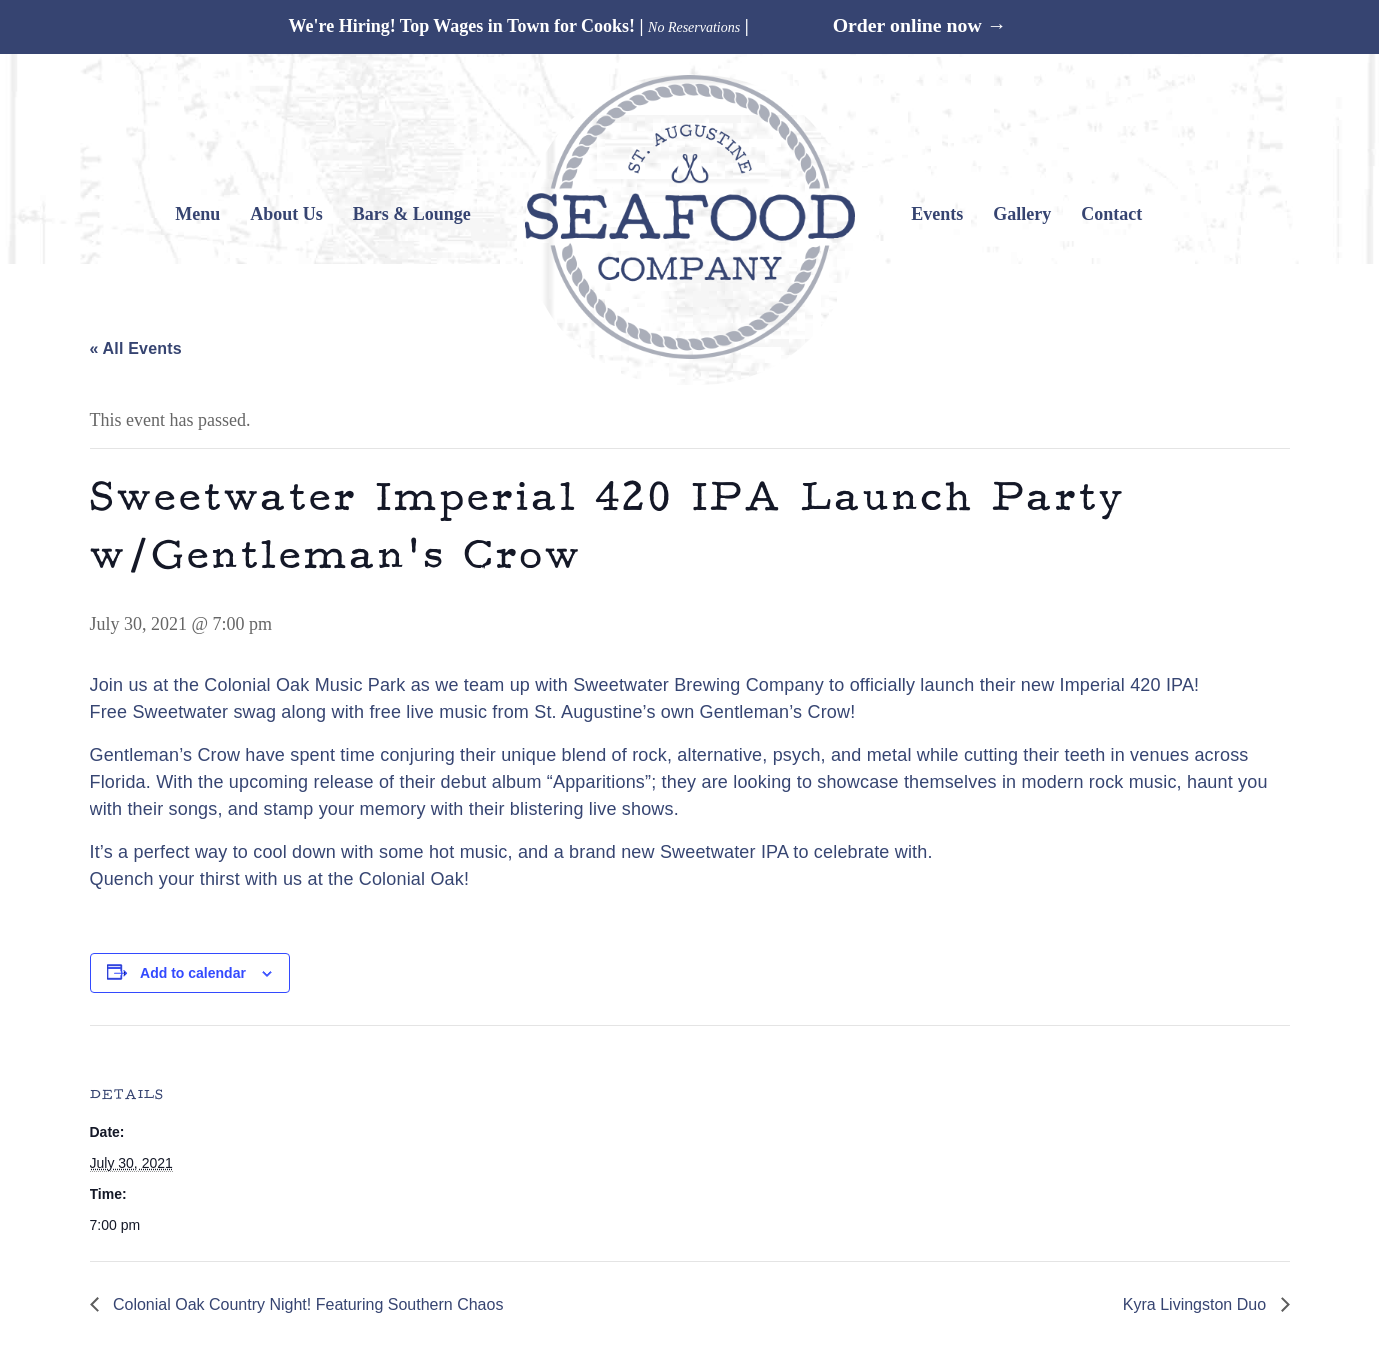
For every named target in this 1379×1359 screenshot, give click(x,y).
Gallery (1022, 214)
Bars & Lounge (412, 214)
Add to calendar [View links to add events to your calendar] (193, 973)
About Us (286, 214)
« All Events (136, 348)
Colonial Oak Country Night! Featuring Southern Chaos (306, 1304)
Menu (197, 214)
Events (937, 214)
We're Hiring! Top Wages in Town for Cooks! (461, 26)
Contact (1111, 214)
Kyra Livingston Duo (1197, 1304)
